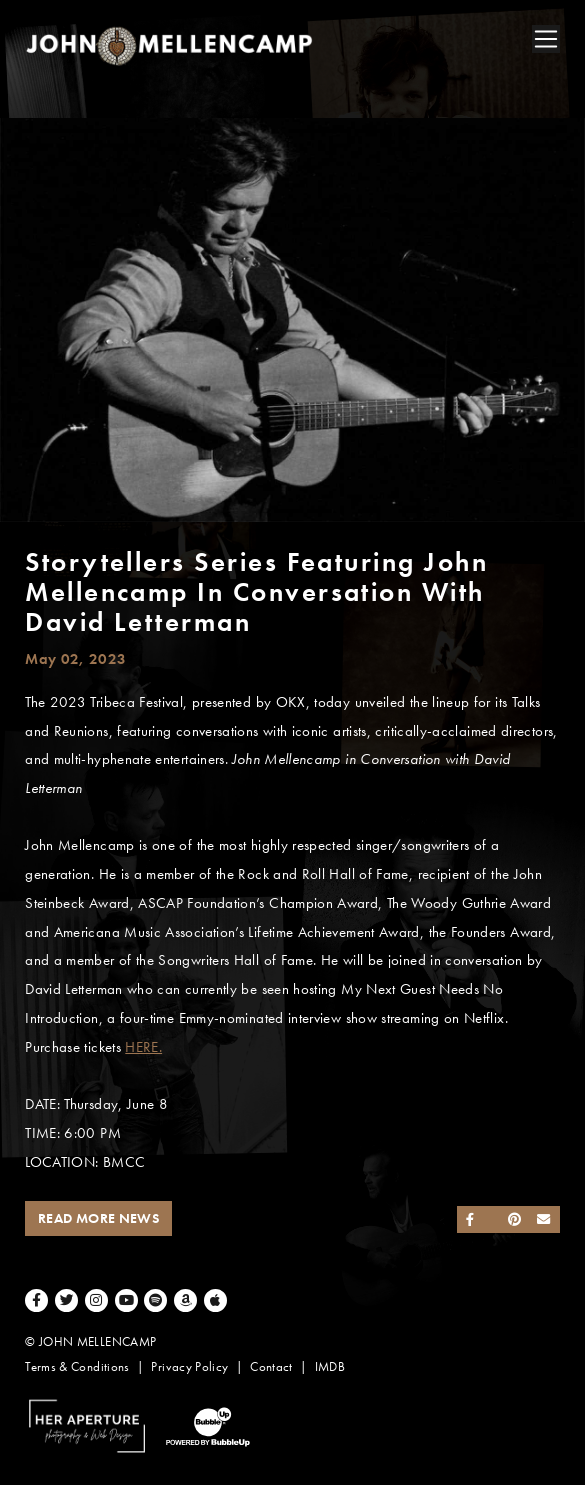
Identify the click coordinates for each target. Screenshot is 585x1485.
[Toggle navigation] (546, 39)
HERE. (143, 1047)
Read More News (98, 1218)
